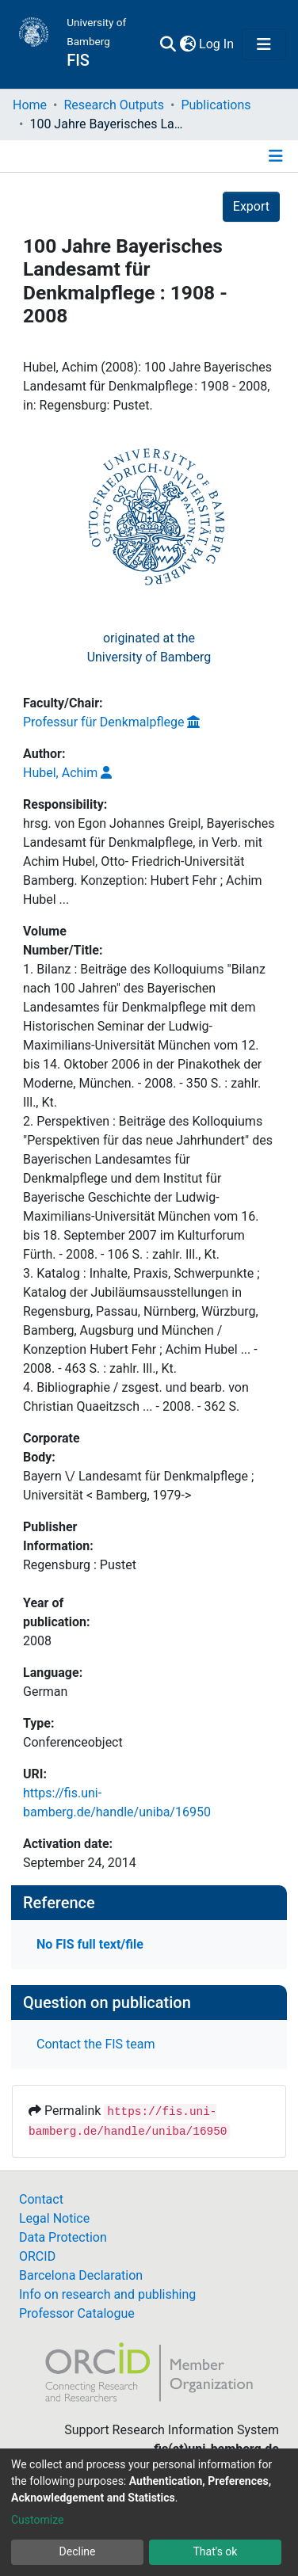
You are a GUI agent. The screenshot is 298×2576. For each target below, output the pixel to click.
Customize (37, 2519)
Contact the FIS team (95, 2044)
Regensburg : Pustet (79, 1564)
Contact (41, 2199)
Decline (77, 2551)
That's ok (215, 2551)
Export (251, 206)
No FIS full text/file (89, 1944)
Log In (217, 43)
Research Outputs (113, 104)
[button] (187, 44)
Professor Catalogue (77, 2313)
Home (30, 104)
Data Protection (63, 2237)
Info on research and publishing (107, 2294)
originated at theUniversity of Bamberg (149, 648)
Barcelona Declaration (81, 2275)
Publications (215, 104)
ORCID (37, 2256)
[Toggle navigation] (264, 44)
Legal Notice (54, 2218)
